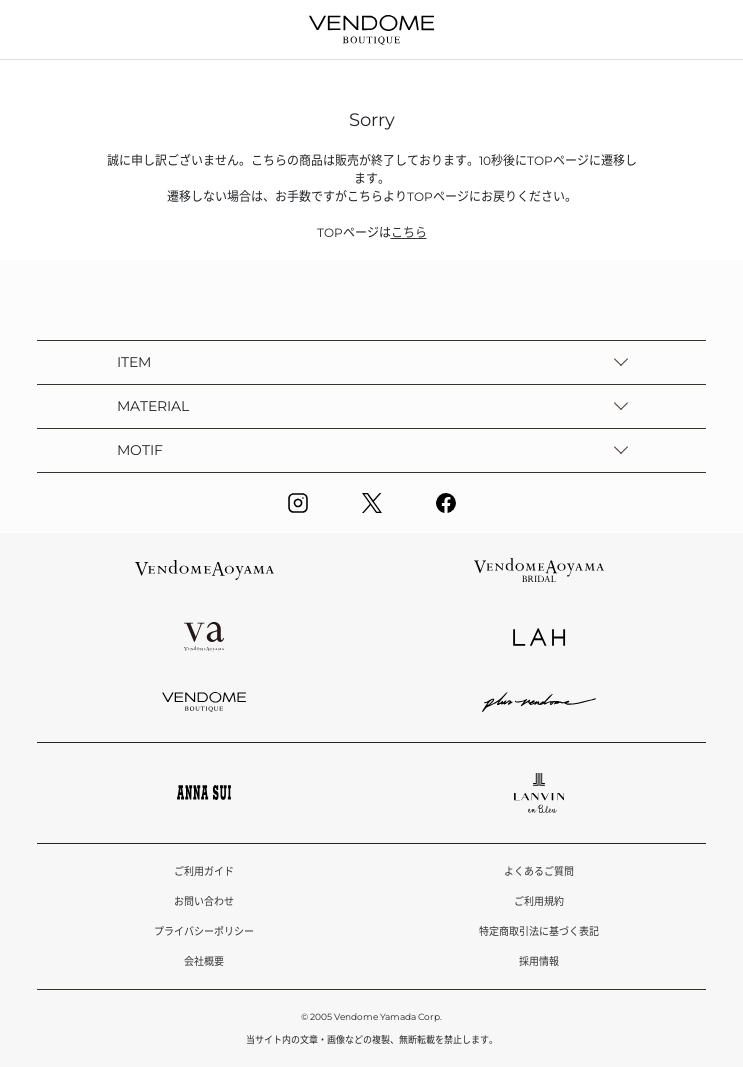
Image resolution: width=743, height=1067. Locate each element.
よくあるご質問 (539, 871)
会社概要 (204, 961)
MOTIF (140, 450)
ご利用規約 (539, 901)
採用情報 (539, 961)
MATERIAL (153, 406)
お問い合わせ (204, 901)
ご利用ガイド (204, 871)
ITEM (134, 362)
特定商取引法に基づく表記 (539, 931)
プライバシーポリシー (204, 931)
